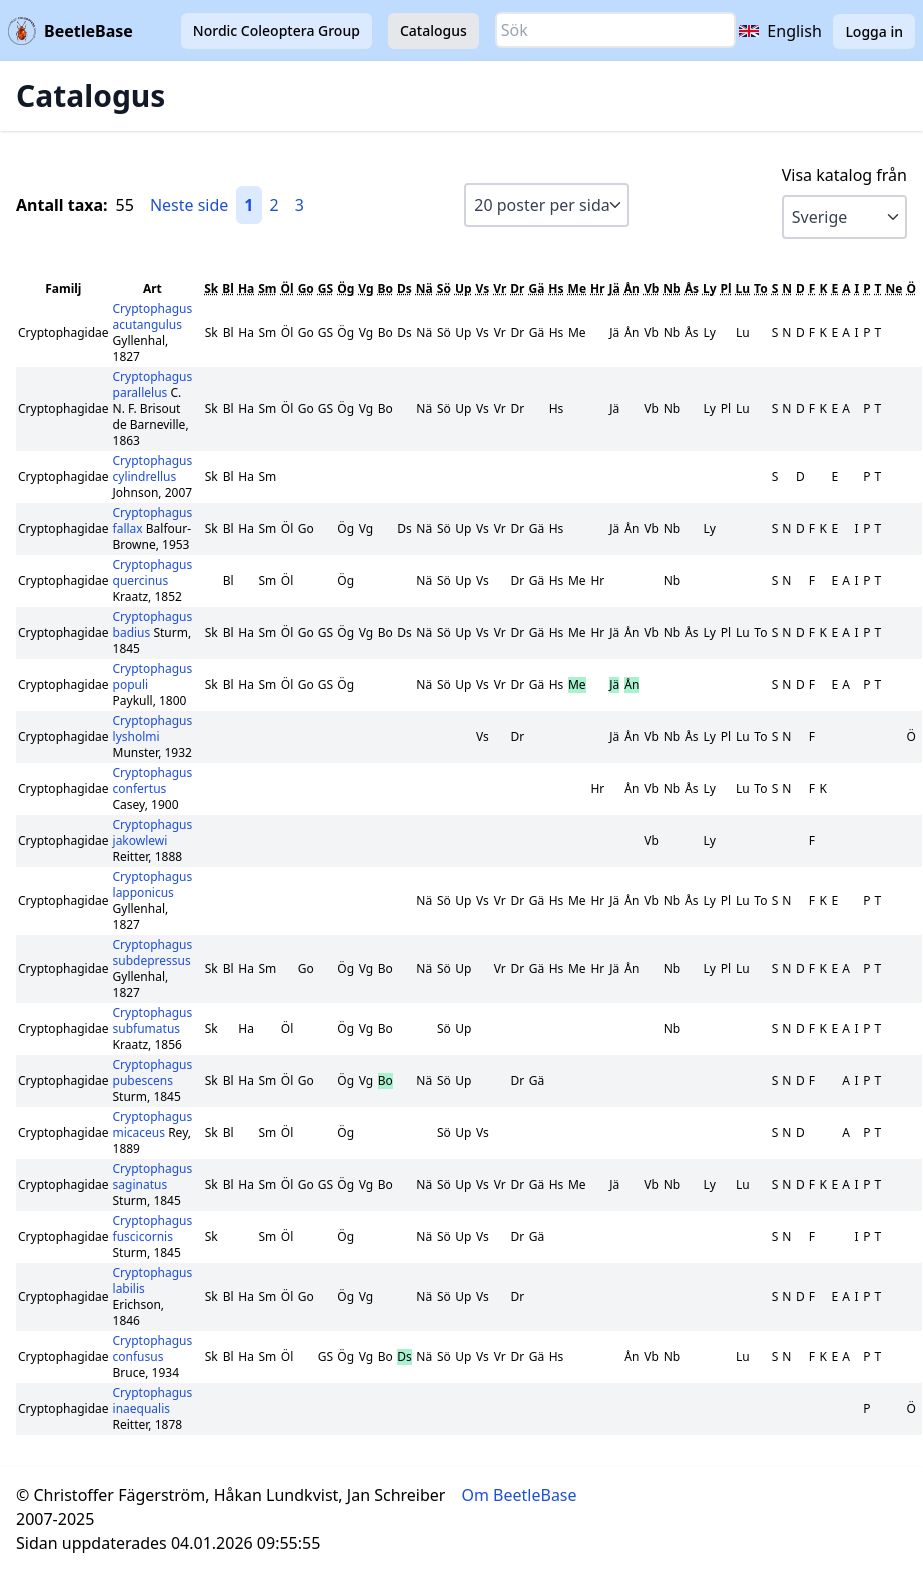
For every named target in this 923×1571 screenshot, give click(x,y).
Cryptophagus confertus (153, 780)
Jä (614, 288)
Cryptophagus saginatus (153, 1176)
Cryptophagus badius (153, 624)
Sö (444, 288)
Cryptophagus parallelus (153, 384)
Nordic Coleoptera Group (276, 30)
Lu (743, 288)
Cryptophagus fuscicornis (153, 1228)
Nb (671, 288)
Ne (894, 288)
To (761, 288)
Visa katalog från (844, 175)
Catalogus (433, 30)
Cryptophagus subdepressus (153, 952)
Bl (228, 288)
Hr (597, 288)
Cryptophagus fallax (153, 520)
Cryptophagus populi (153, 676)
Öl (287, 288)
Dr (517, 288)
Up (463, 288)
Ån (632, 288)
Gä (536, 288)
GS (325, 288)
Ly (710, 288)
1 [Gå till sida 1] (248, 205)
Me (577, 288)
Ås (692, 288)
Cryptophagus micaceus (153, 1124)
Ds (404, 288)
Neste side (189, 205)
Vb (651, 288)
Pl (726, 288)
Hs (555, 288)
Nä (424, 288)
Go (306, 288)
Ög (345, 288)
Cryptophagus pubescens (153, 1072)
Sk (211, 288)
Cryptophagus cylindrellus (153, 468)
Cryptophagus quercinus (153, 572)
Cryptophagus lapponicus (153, 884)
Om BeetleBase (519, 1495)
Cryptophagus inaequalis (153, 1400)
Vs (483, 288)
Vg (365, 288)
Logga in (874, 31)
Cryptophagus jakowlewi (153, 832)
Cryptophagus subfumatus (153, 1020)
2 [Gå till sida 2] (274, 205)
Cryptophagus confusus (153, 1348)
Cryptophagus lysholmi (153, 728)
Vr (499, 288)
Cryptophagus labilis (153, 1280)
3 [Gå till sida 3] (299, 205)
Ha (246, 288)
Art (152, 288)
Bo (385, 288)
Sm (267, 288)
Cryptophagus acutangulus (153, 316)
